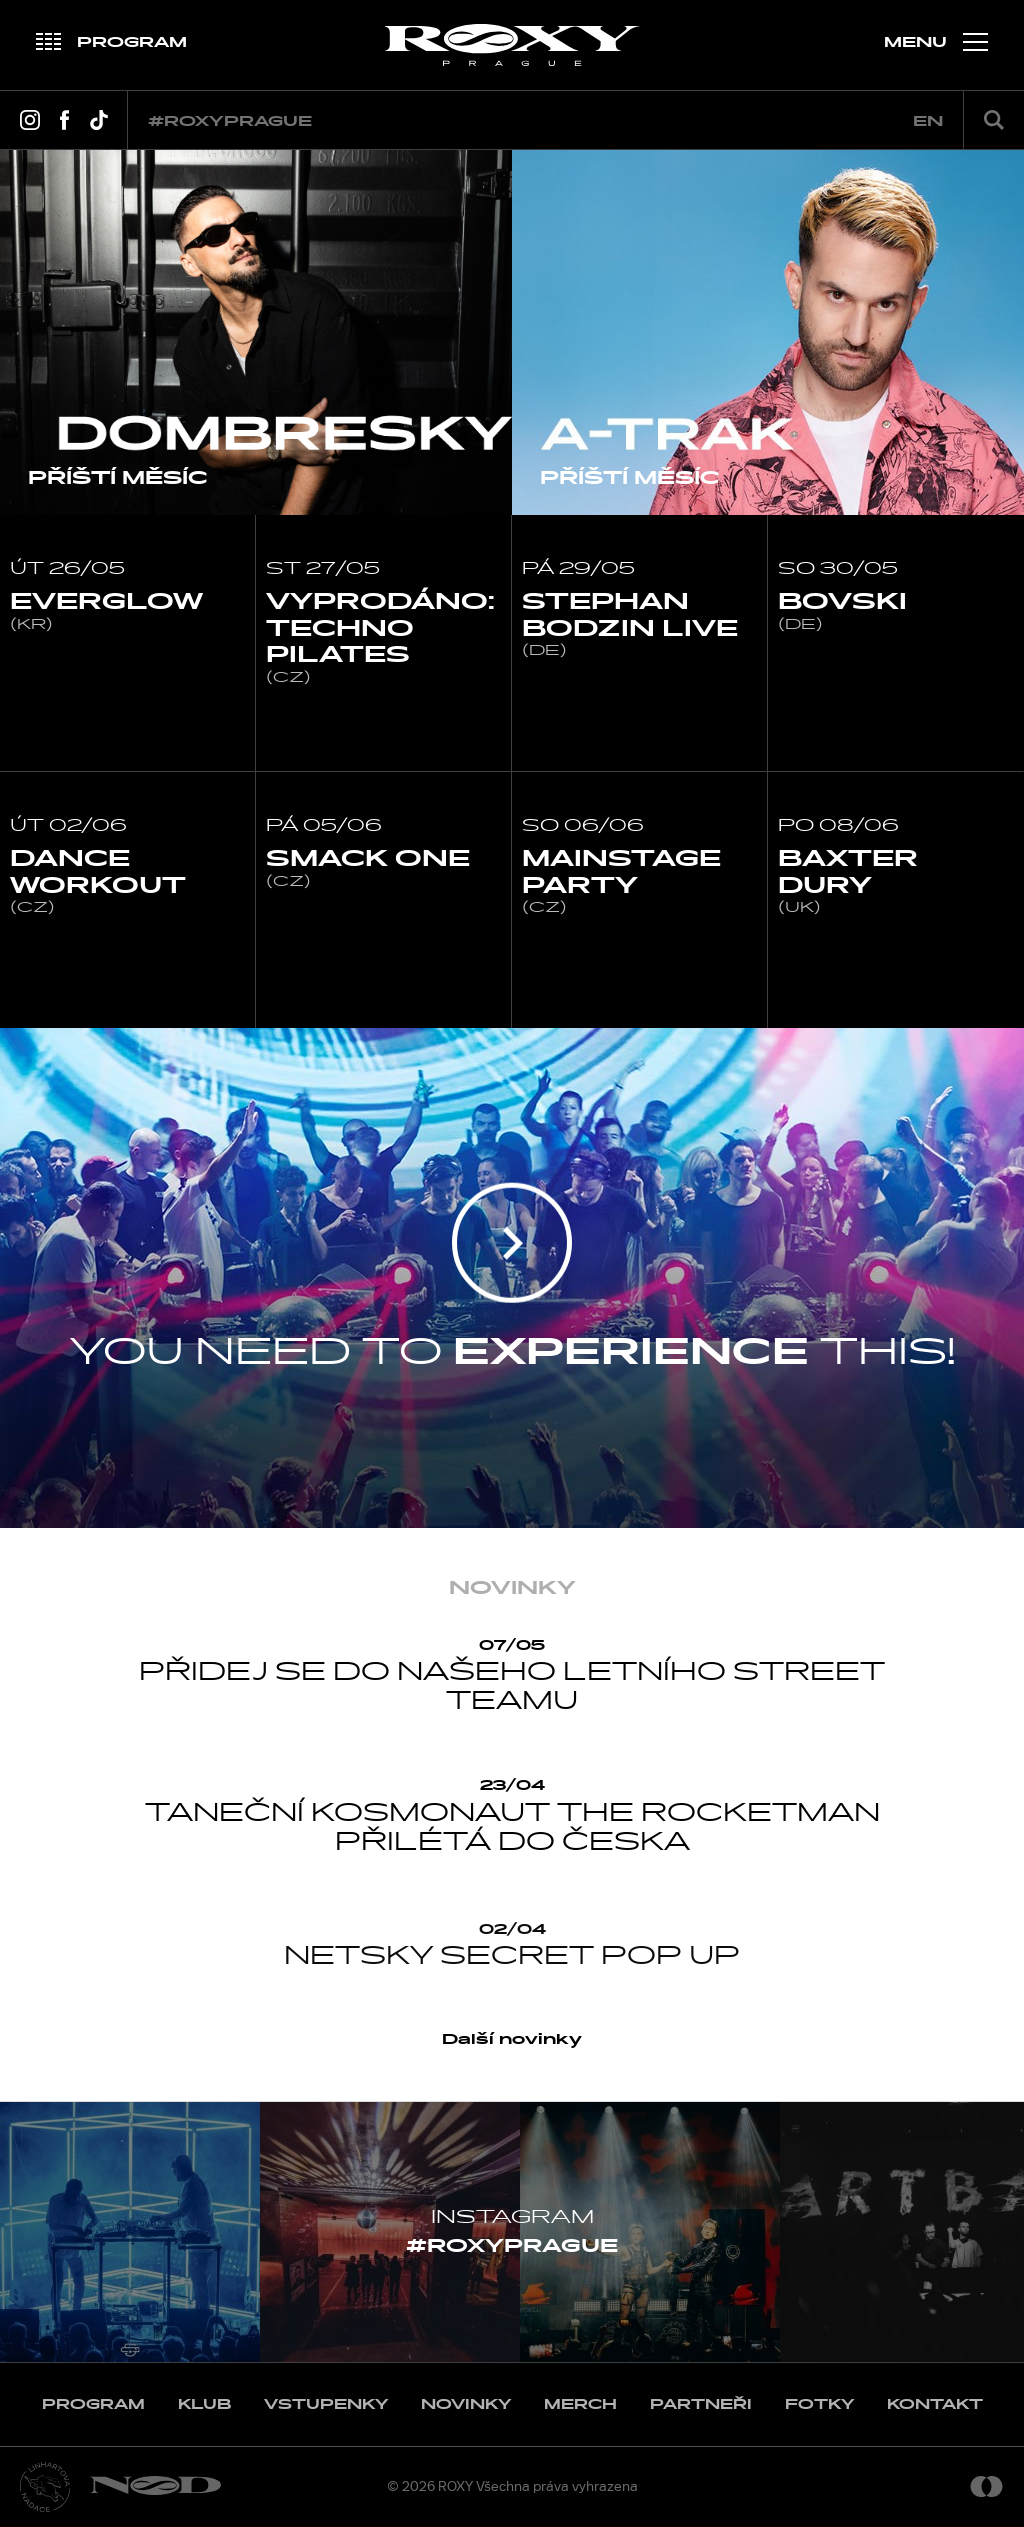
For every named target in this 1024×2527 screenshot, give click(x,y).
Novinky (466, 2404)
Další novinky (512, 2039)
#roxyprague (230, 121)
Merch (580, 2404)
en (928, 121)
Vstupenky (326, 2404)
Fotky (819, 2404)
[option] (256, 332)
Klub (204, 2404)
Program (93, 2404)
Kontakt (935, 2404)
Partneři (701, 2404)
